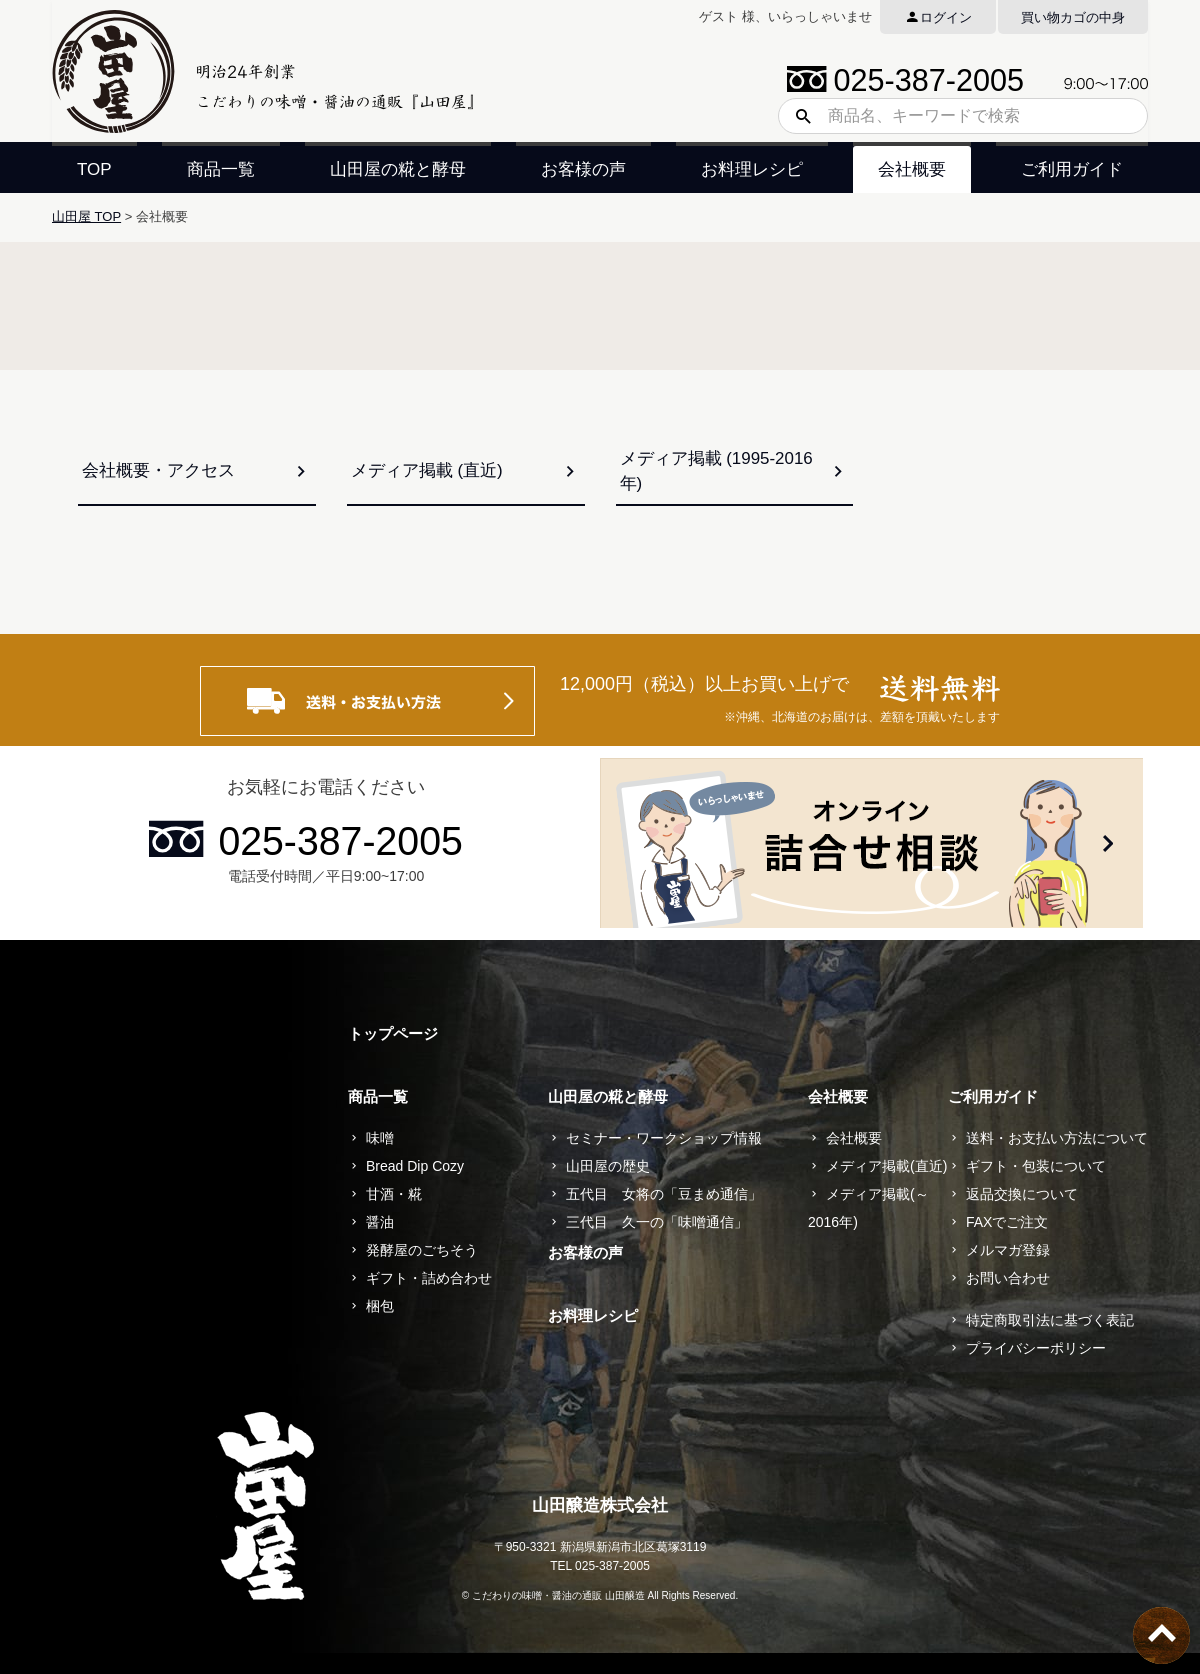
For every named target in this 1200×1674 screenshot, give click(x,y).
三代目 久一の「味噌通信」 (657, 1222)
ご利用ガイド (1072, 169)
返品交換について (1022, 1194)
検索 (796, 116)
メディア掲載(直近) (886, 1166)
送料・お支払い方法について (1057, 1138)
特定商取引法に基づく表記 (1050, 1320)
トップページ (393, 1034)
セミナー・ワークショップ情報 (664, 1138)
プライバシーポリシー (1036, 1348)
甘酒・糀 (394, 1194)
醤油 (380, 1222)
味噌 (380, 1138)
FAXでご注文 (1007, 1222)
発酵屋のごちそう (422, 1250)
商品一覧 (221, 169)
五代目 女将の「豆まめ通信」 (664, 1194)
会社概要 (912, 169)
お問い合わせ (1008, 1278)
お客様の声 (583, 169)
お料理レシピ (752, 169)
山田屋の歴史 (608, 1166)
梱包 (380, 1306)
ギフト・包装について (1036, 1166)
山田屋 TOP (86, 216)
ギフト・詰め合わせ (429, 1278)
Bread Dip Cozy (415, 1166)
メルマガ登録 (1008, 1250)
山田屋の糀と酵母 (398, 169)
